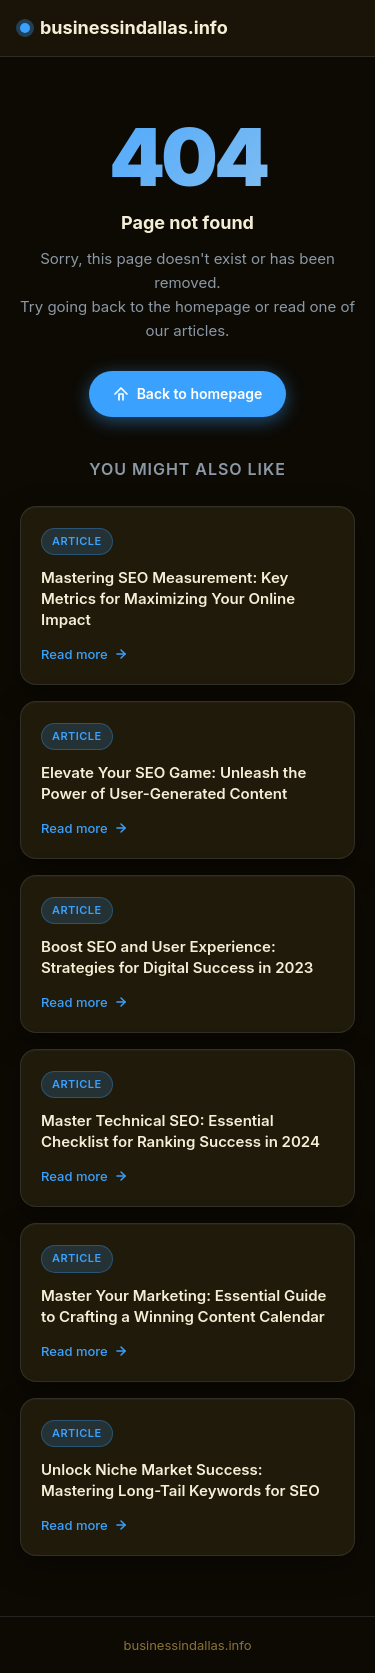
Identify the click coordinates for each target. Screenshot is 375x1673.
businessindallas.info (124, 27)
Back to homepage (188, 393)
